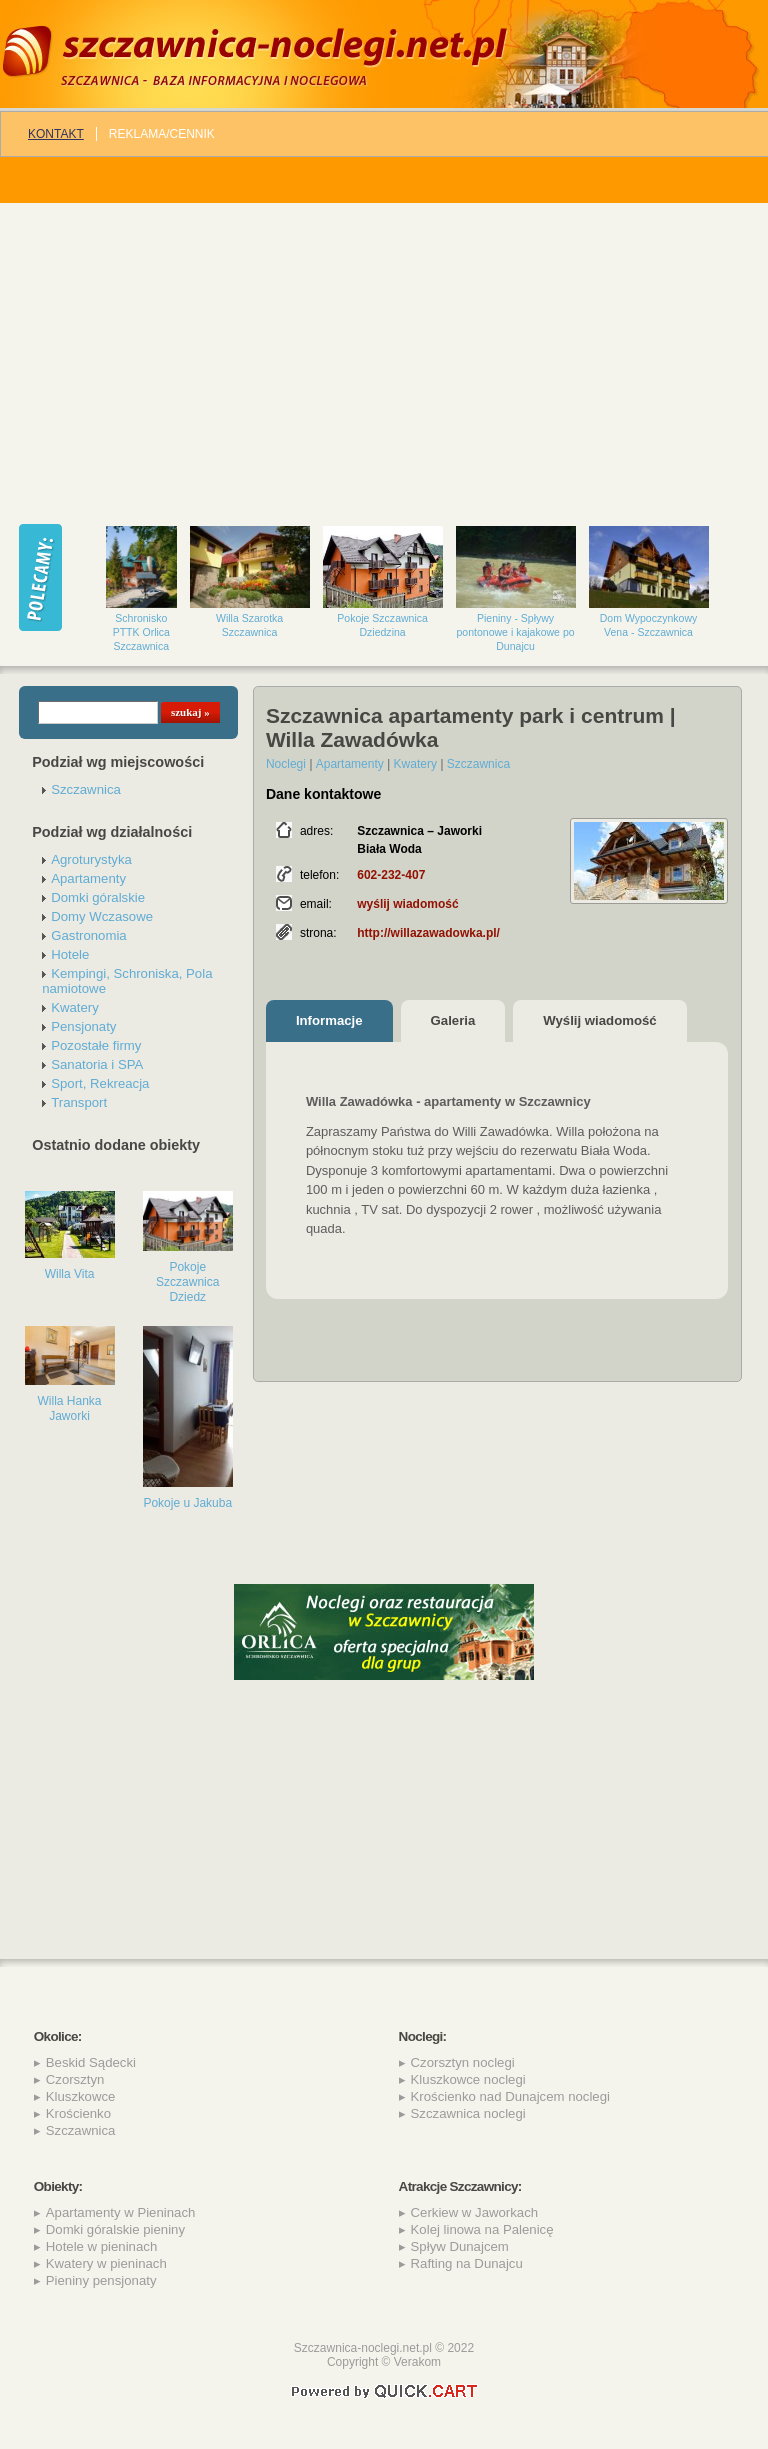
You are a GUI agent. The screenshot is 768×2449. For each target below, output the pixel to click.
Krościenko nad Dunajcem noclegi (510, 2096)
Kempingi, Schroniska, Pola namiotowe (127, 981)
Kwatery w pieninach (106, 2263)
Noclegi (286, 764)
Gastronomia (89, 935)
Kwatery (75, 1007)
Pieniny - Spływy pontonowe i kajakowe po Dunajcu (516, 632)
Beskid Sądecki (91, 2062)
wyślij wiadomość (407, 904)
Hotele (70, 954)
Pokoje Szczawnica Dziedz (187, 1282)
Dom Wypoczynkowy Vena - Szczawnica (649, 625)
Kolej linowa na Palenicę (482, 2229)
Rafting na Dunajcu (467, 2263)
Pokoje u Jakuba (187, 1503)
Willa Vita (70, 1274)
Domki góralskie (98, 897)
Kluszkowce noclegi (468, 2079)
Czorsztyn (75, 2079)
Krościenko (78, 2113)
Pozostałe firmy (96, 1045)
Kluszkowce (81, 2096)
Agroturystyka (91, 859)
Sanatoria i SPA (97, 1064)
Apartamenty (88, 878)
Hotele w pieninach (101, 2246)
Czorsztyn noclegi (463, 2062)
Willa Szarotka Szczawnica (249, 625)
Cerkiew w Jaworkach (475, 2212)
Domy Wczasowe (102, 916)
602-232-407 (391, 875)
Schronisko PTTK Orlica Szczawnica (141, 632)
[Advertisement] (384, 353)
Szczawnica (86, 789)
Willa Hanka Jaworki (70, 1408)
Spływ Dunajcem (460, 2246)
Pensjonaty (83, 1026)
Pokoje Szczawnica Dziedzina (382, 625)
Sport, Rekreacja (100, 1083)
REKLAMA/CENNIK (162, 134)
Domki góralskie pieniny (115, 2229)
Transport (79, 1102)
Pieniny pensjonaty (101, 2280)
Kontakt (56, 134)
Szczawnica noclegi (468, 2113)
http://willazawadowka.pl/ (428, 933)
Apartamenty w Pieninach (121, 2212)
